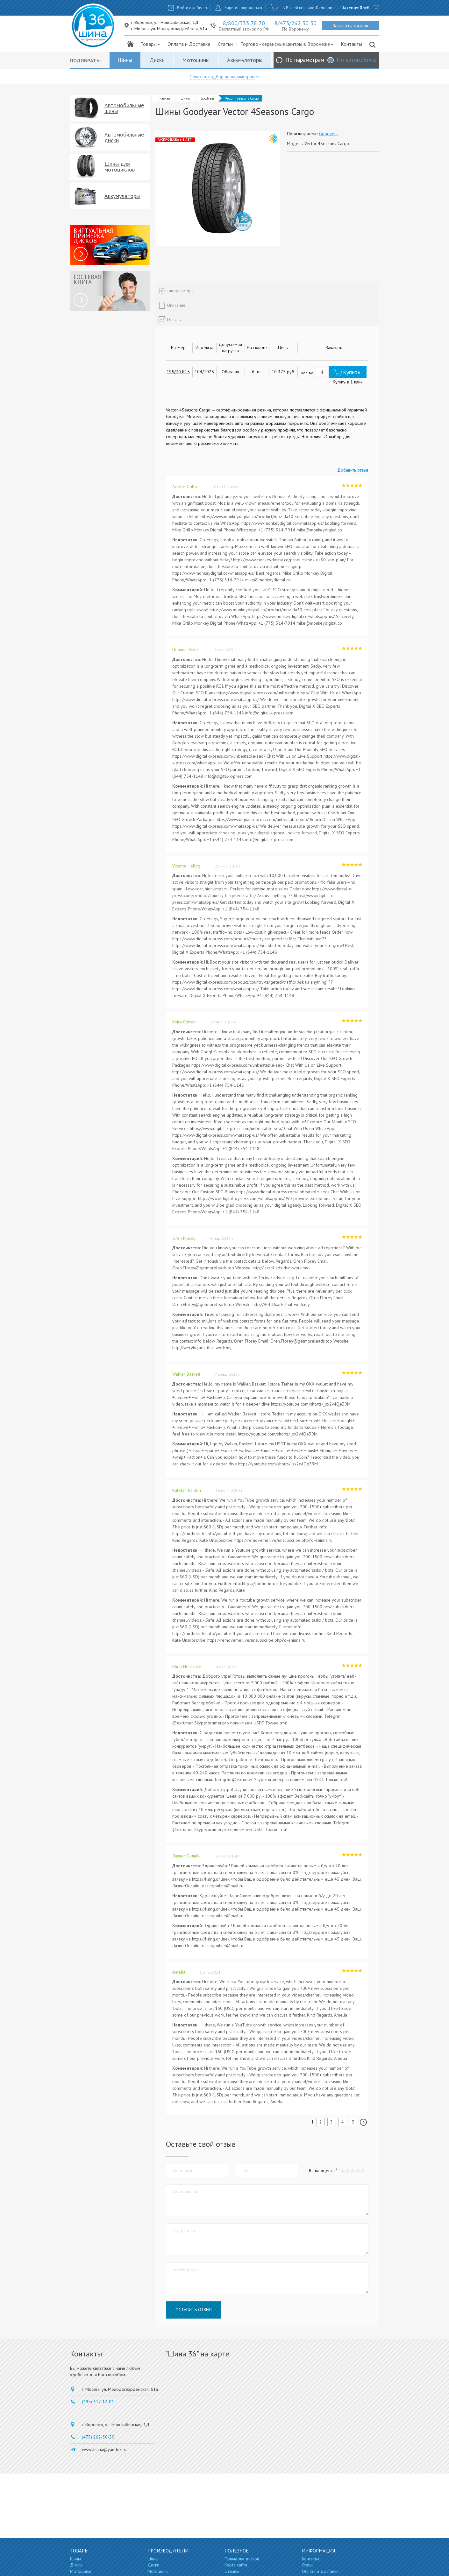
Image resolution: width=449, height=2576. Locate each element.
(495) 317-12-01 (98, 2401)
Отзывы (231, 2571)
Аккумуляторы (244, 60)
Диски (157, 60)
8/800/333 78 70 (244, 23)
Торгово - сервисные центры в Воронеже (287, 44)
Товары (150, 44)
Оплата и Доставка (188, 44)
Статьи (225, 44)
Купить (351, 372)
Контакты (351, 44)
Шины (125, 60)
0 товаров (325, 8)
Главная (164, 98)
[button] (362, 2171)
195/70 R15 (178, 372)
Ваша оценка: (322, 2170)
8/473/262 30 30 (295, 23)
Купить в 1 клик (347, 382)
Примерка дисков (241, 2559)
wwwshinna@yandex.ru (104, 2449)
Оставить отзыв (193, 2310)
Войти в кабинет (192, 8)
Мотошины (196, 60)
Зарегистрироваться (243, 8)
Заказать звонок (350, 25)
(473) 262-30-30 (98, 2437)
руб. (365, 8)
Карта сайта (235, 2565)
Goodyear (207, 98)
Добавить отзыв (352, 470)
